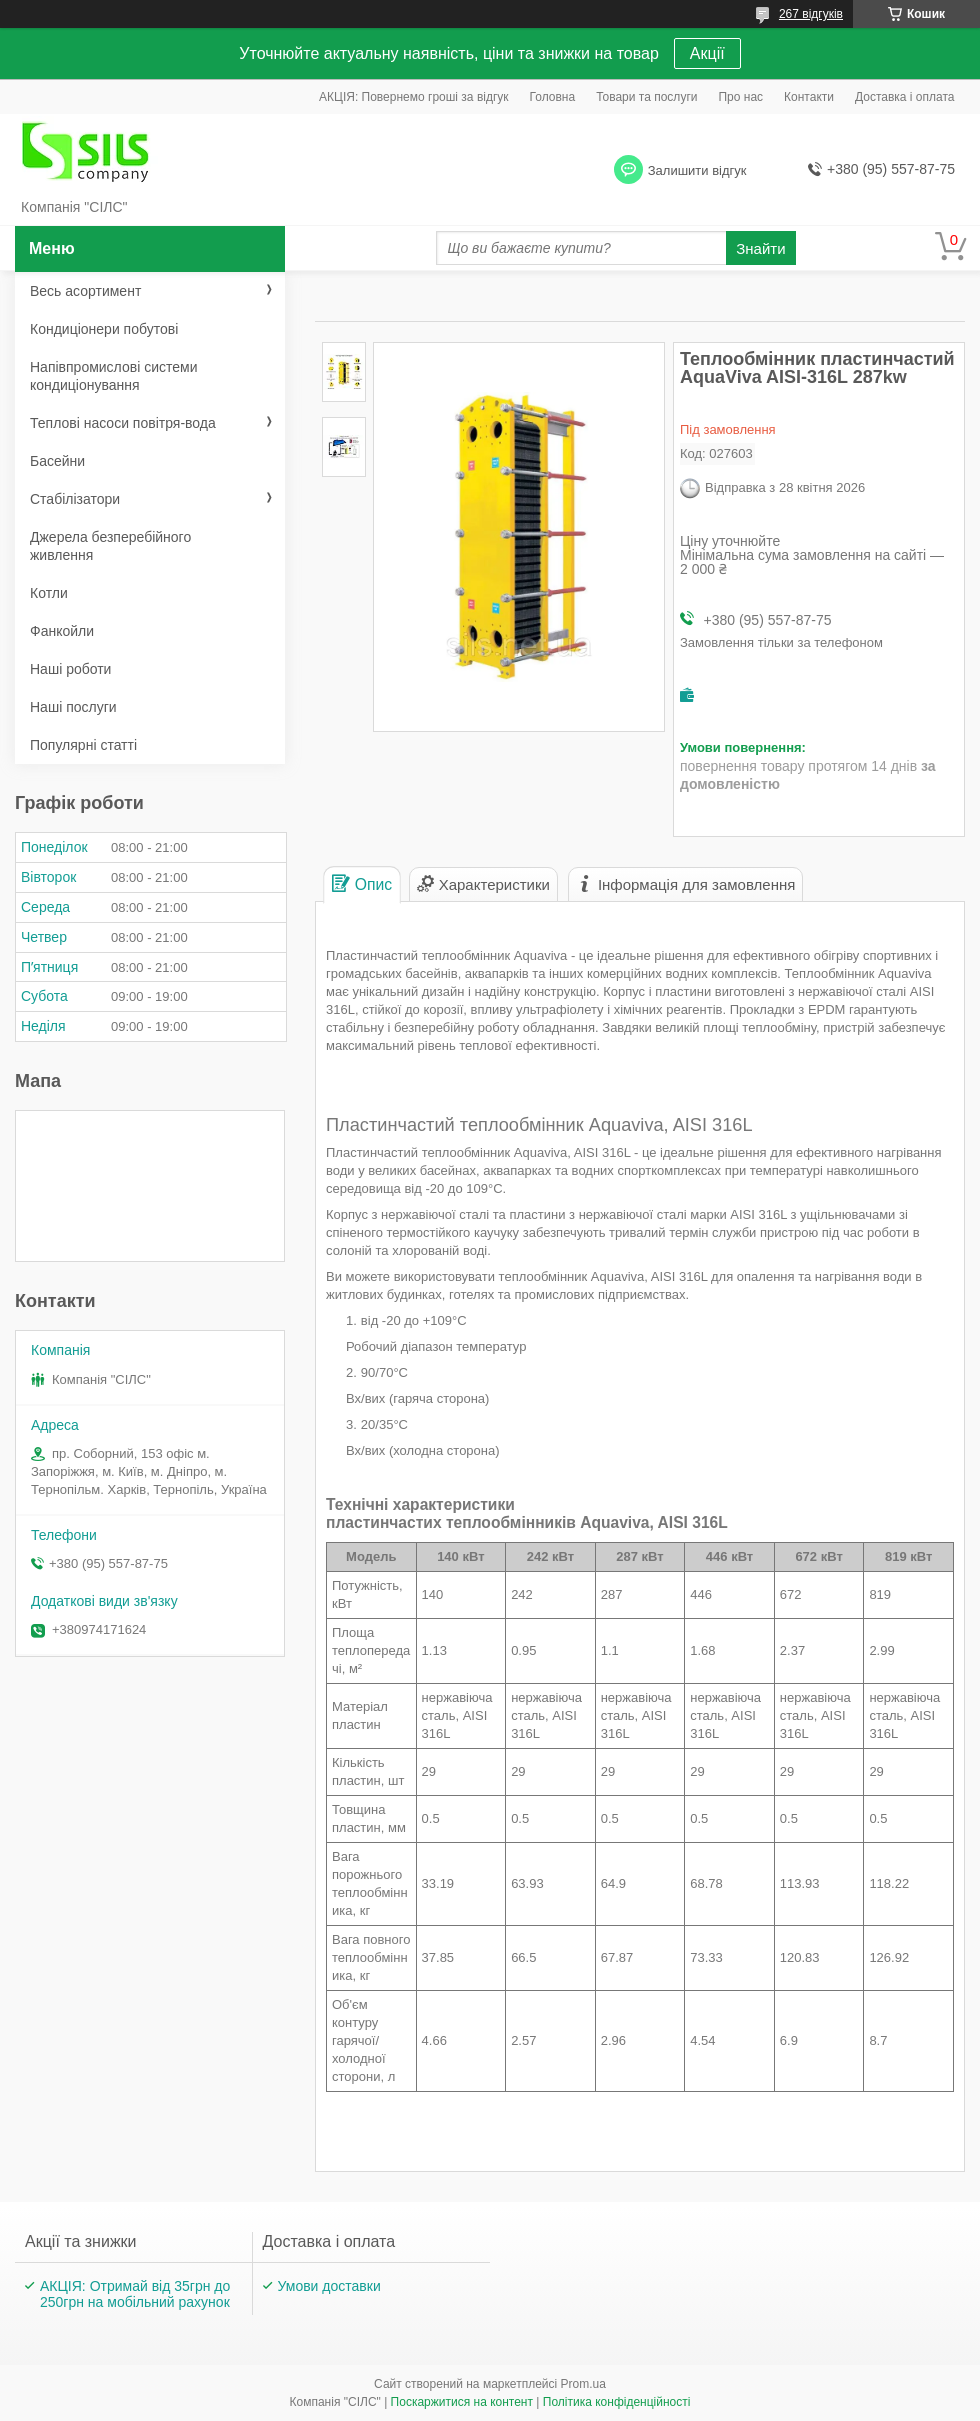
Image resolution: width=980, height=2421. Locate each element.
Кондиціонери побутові (104, 329)
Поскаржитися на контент (462, 2402)
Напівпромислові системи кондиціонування (113, 376)
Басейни (57, 461)
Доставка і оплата (905, 97)
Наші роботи (70, 669)
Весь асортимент (85, 291)
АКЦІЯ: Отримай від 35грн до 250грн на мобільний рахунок (135, 2294)
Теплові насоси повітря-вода (123, 423)
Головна (553, 97)
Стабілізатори (75, 499)
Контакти (809, 97)
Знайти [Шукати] (760, 248)
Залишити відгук (697, 170)
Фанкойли (62, 631)
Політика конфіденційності (617, 2402)
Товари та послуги (646, 97)
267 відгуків (811, 14)
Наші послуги (73, 707)
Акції (707, 53)
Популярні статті (83, 745)
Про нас (740, 97)
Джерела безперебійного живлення (110, 546)
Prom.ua (583, 2384)
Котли (49, 593)
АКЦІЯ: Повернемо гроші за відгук (414, 97)
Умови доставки (329, 2286)
